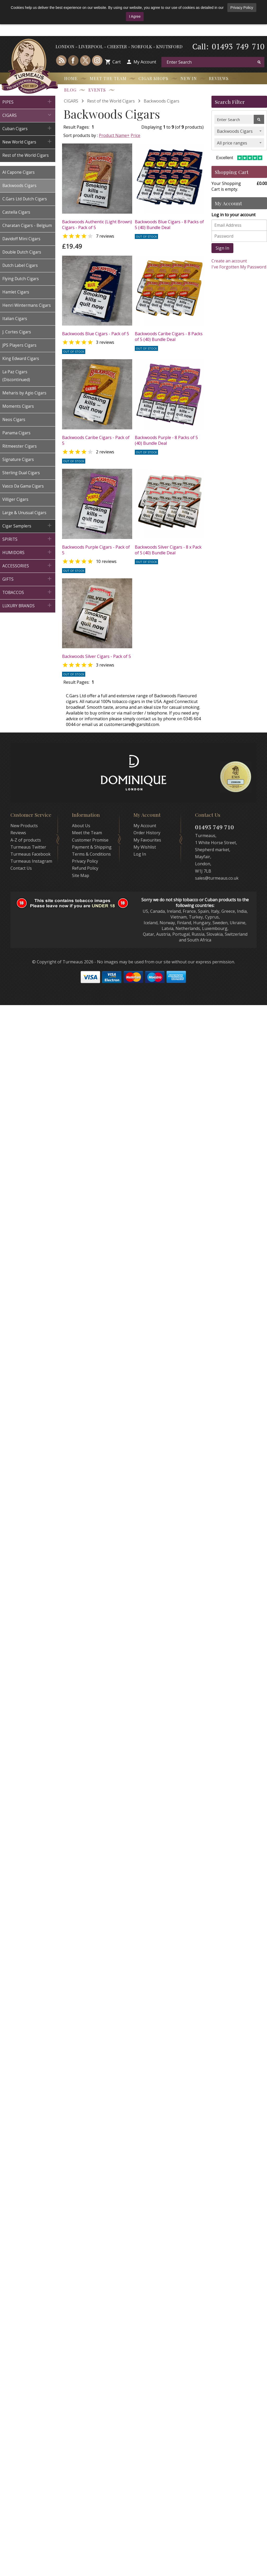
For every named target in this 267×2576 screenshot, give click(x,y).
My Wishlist (145, 847)
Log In (140, 854)
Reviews (219, 78)
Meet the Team (108, 78)
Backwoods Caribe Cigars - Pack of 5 (96, 440)
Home (71, 78)
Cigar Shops (153, 78)
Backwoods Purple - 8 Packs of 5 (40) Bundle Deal (166, 440)
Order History (147, 833)
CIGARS (71, 101)
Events (97, 90)
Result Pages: (76, 682)
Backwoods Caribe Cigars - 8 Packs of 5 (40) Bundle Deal (169, 336)
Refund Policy (85, 868)
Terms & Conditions (91, 854)
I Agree (135, 16)
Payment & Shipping (92, 847)
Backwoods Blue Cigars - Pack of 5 (95, 334)
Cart (116, 62)
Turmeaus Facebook (30, 854)
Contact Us (21, 868)
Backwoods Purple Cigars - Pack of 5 (96, 550)
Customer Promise (90, 840)
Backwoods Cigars (161, 101)
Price (135, 135)
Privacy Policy (241, 7)
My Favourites (147, 840)
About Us (81, 825)
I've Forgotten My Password (238, 267)
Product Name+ (114, 135)
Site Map (80, 875)
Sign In (222, 248)
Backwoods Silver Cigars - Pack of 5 (96, 656)
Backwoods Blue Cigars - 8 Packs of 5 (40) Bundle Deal (169, 224)
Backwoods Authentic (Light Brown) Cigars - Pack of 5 (97, 224)
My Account (145, 62)
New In (188, 78)
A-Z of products (25, 840)
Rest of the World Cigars (111, 101)
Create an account (229, 261)
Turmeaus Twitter (28, 847)
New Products (24, 825)
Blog (70, 90)
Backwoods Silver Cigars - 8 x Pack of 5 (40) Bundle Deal (168, 550)
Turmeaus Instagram (31, 861)
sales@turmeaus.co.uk (217, 878)
